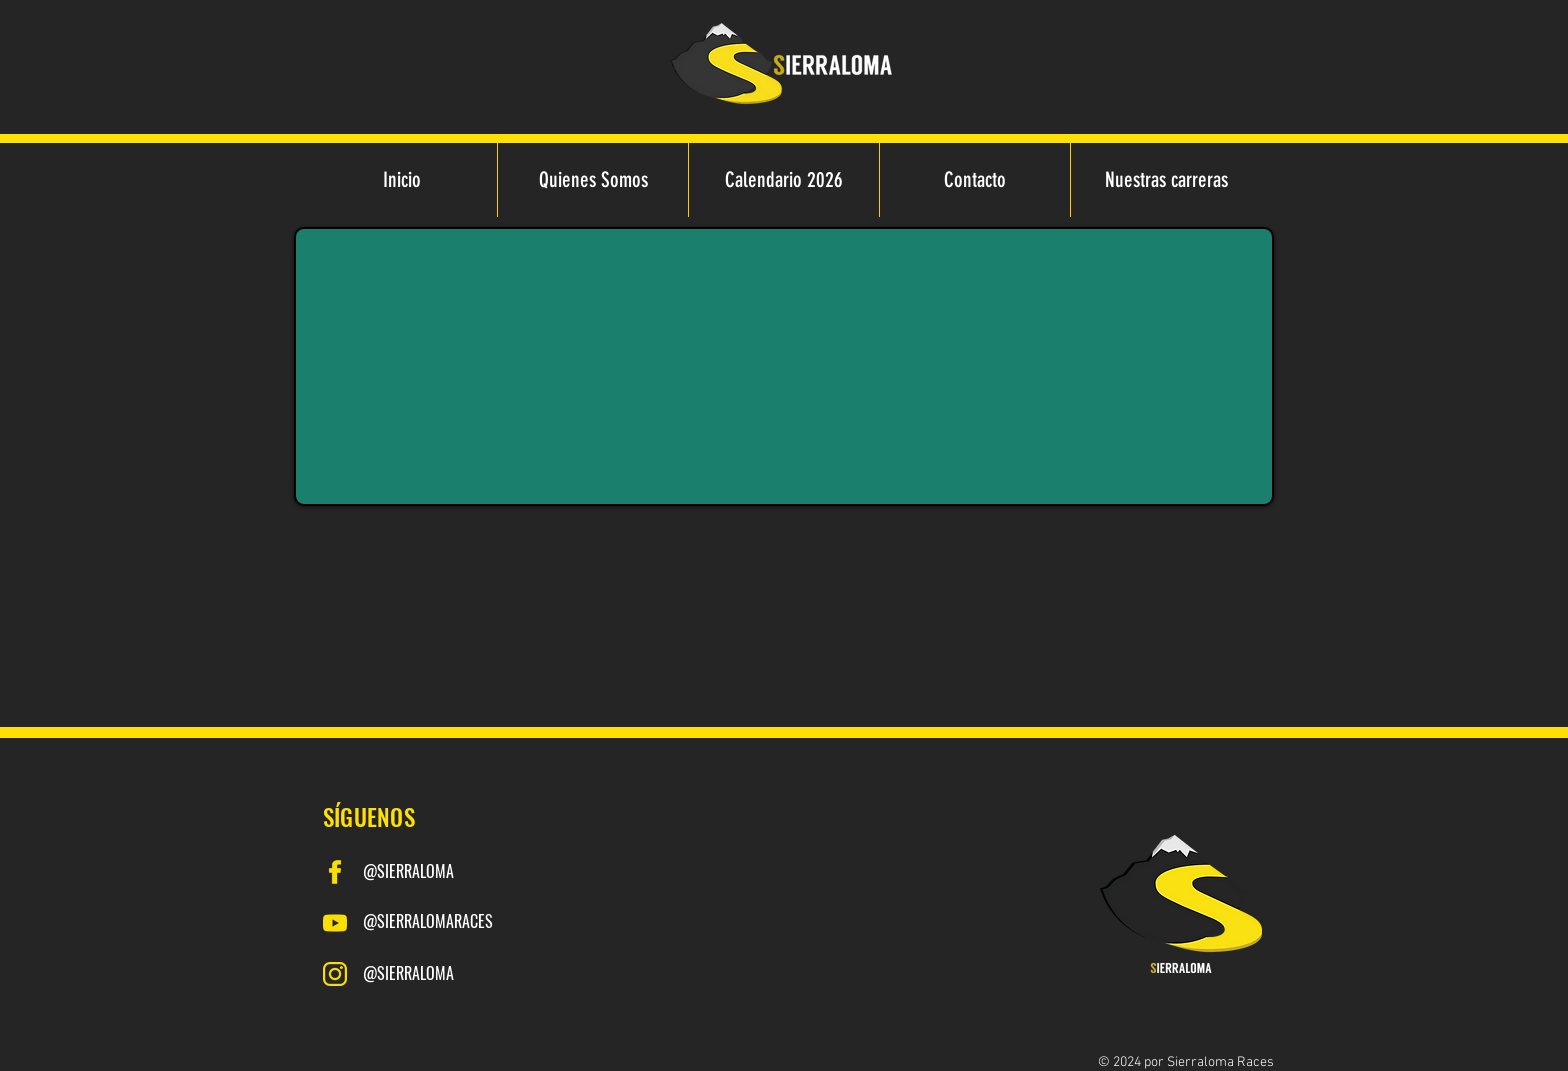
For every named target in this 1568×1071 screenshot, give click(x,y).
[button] (1165, 180)
